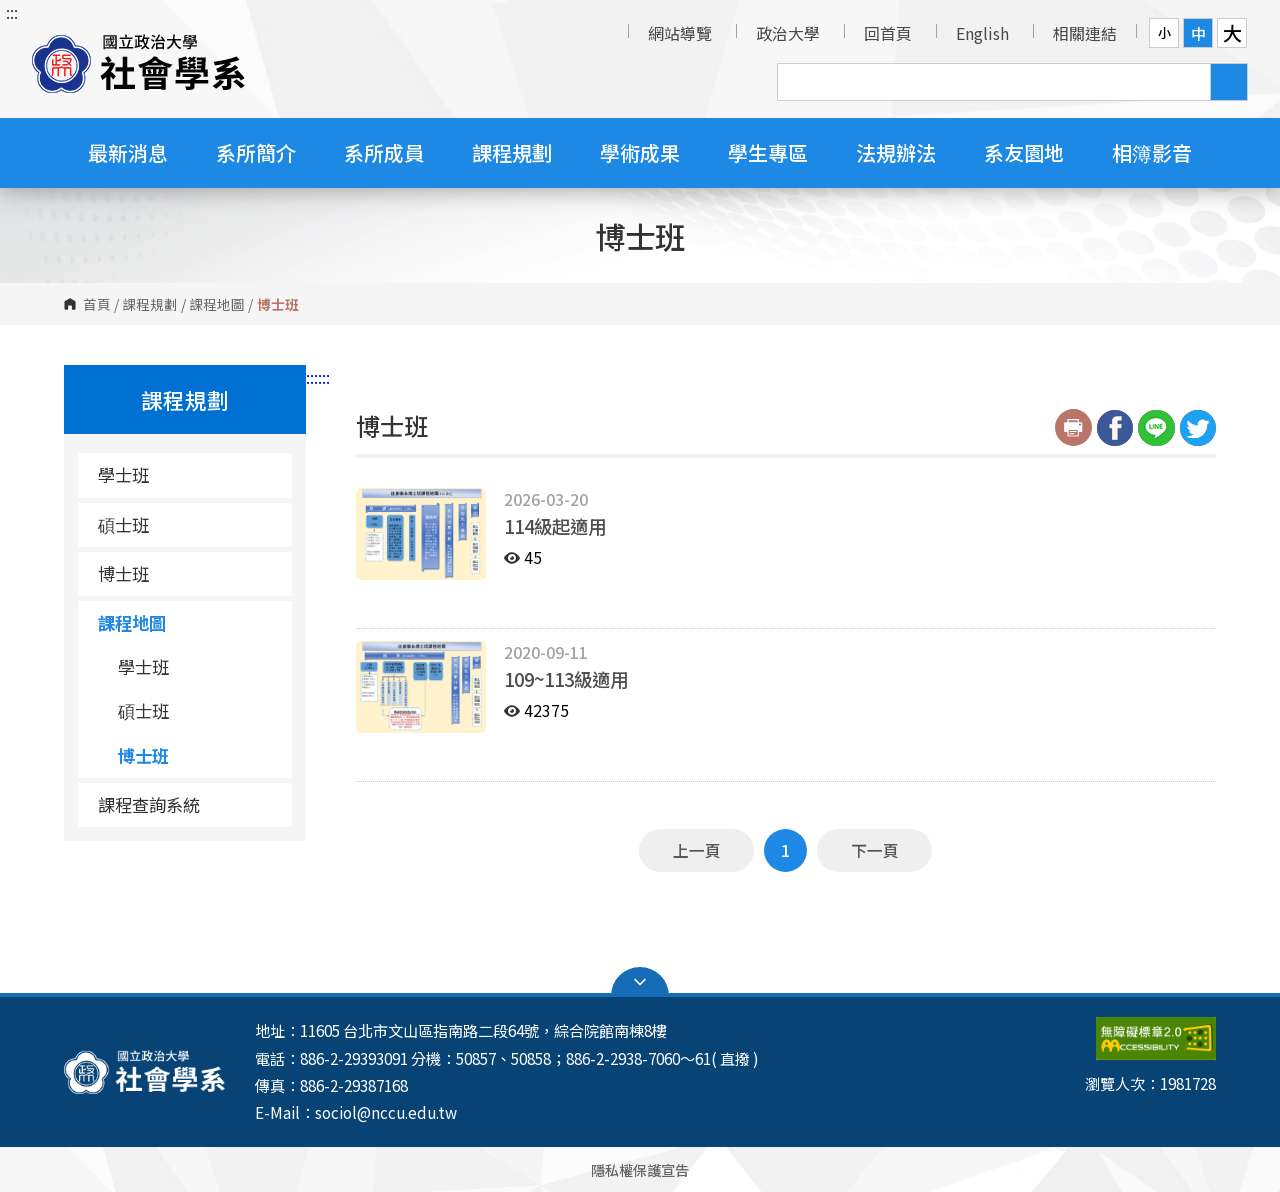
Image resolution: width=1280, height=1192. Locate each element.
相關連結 (1085, 33)
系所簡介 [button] (256, 152)
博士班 (123, 573)
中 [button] (1198, 33)
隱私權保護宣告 (640, 1169)
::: (12, 12)
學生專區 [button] (768, 152)
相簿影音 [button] (1152, 152)
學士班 (123, 474)
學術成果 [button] (640, 152)
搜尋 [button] (1229, 82)
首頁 (97, 304)
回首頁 (888, 33)
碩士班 (123, 524)
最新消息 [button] (128, 152)
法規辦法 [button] (896, 152)
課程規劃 (150, 304)
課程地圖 (217, 304)
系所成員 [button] (384, 152)
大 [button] (1232, 33)
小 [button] (1164, 32)
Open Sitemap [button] (640, 982)
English (982, 33)
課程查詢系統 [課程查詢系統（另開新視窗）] (149, 804)
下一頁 (875, 850)
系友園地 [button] (1024, 152)
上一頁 (697, 850)
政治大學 (788, 33)
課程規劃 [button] (512, 152)
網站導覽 (680, 33)
